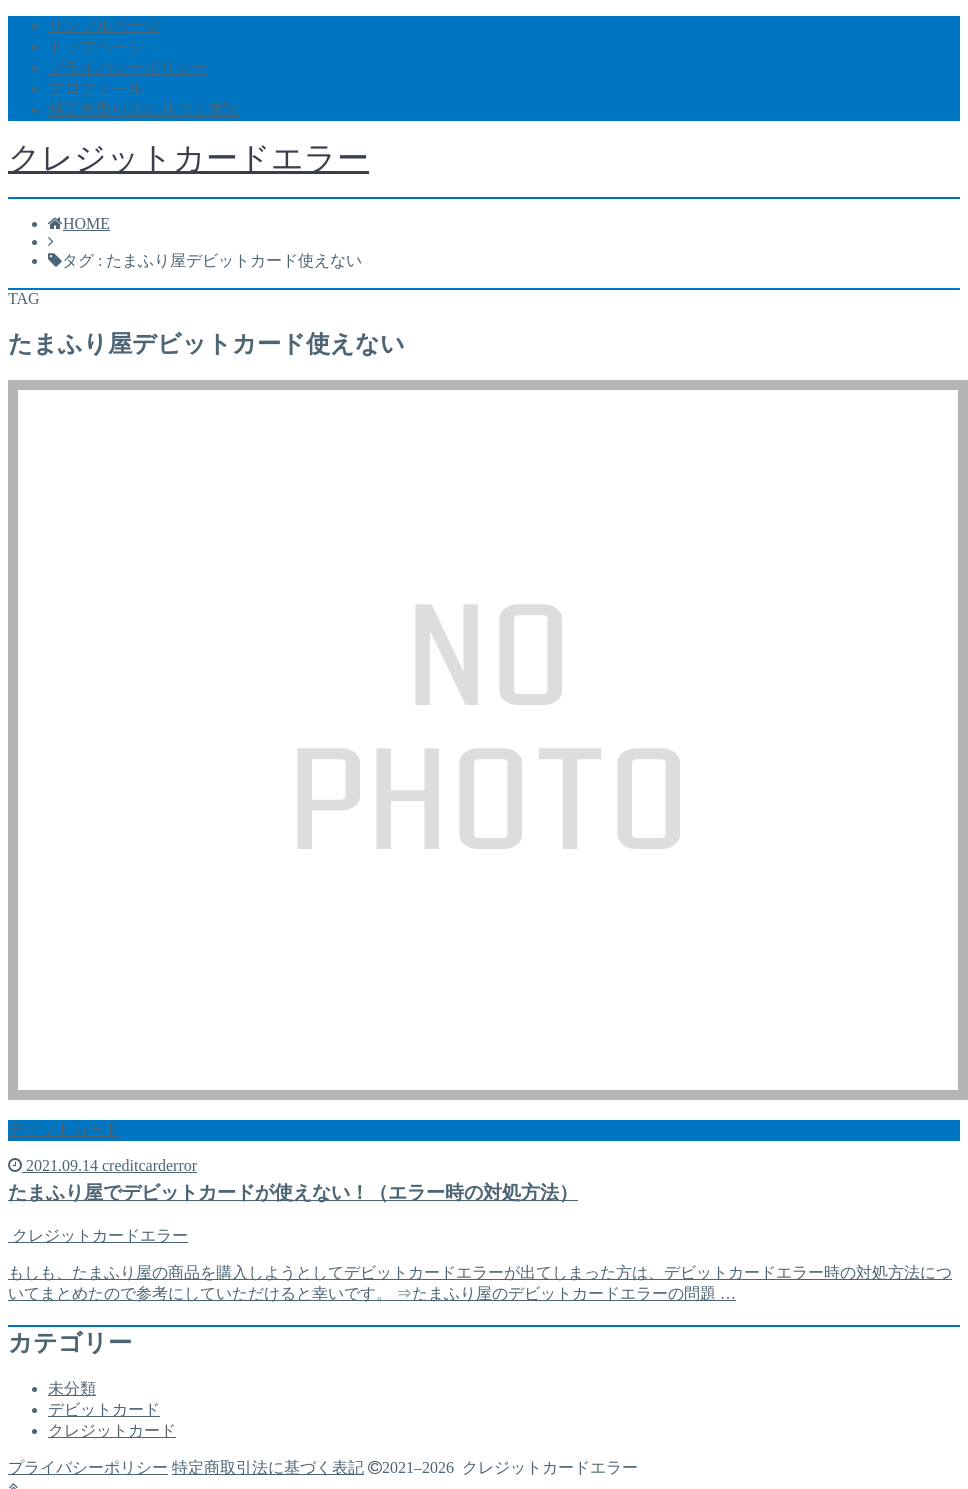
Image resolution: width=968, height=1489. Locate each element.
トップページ (96, 46)
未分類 (72, 1388)
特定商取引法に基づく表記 (144, 109)
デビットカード (104, 1409)
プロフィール (96, 88)
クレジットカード (112, 1430)
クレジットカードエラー (188, 158)
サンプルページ (104, 25)
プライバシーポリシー (128, 67)
